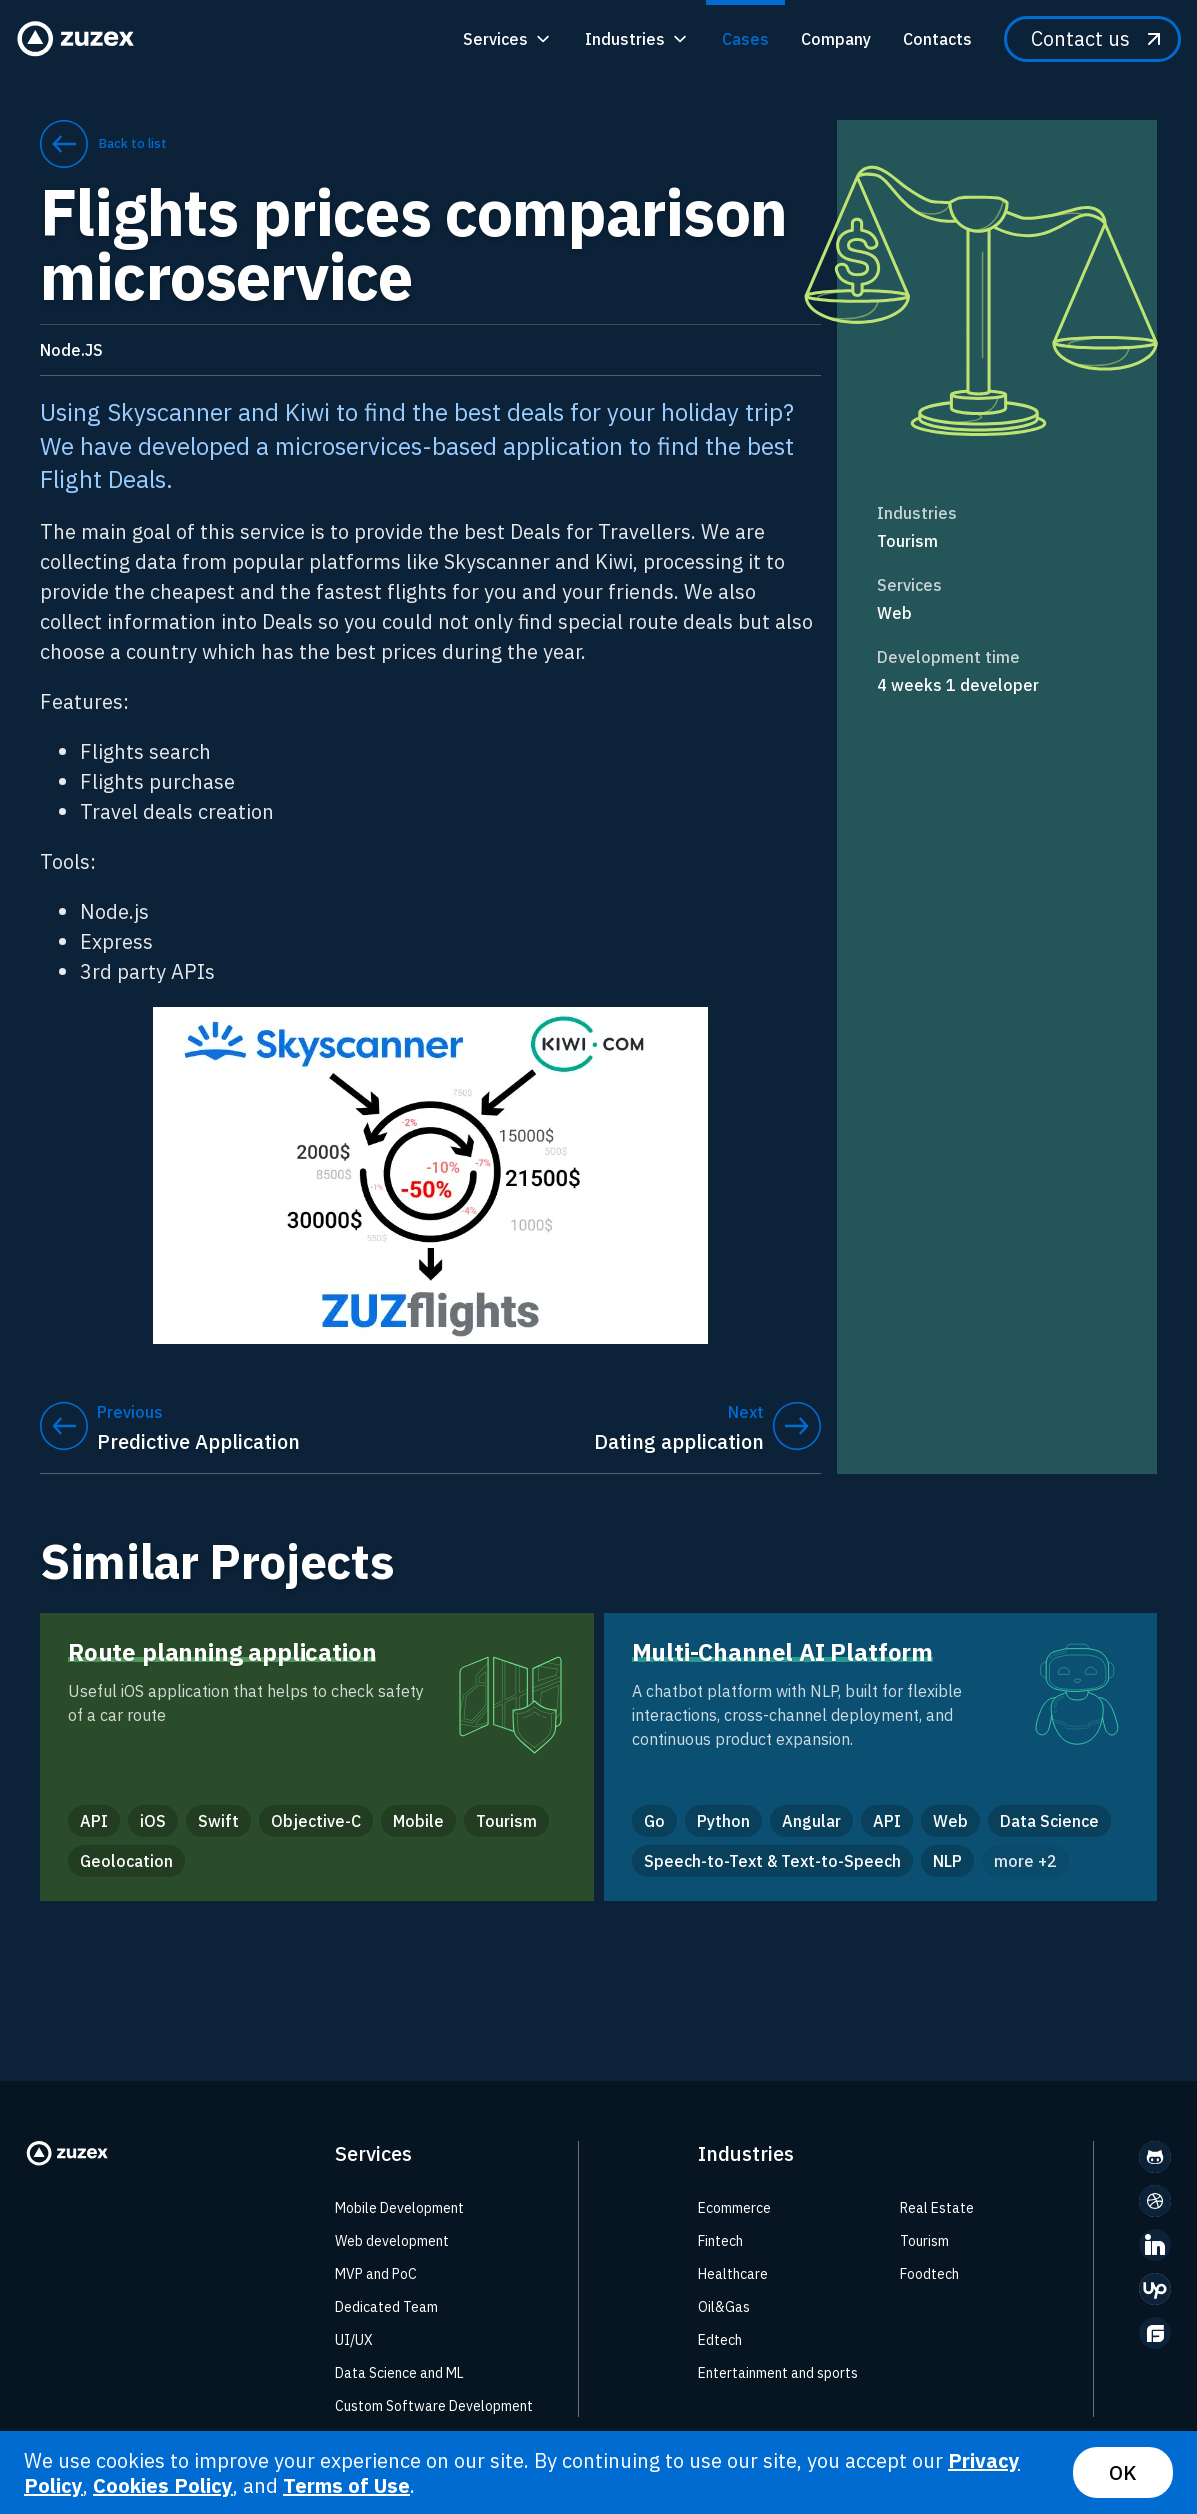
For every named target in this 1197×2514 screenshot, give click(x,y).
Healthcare (733, 2274)
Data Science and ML (399, 2373)
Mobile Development (399, 2208)
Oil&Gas (724, 2307)
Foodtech (929, 2274)
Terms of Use (346, 2485)
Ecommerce (734, 2208)
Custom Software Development (434, 2406)
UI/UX (354, 2340)
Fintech (720, 2241)
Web (894, 613)
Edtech (720, 2340)
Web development (392, 2241)
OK (1123, 2472)
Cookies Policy (163, 2485)
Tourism (907, 541)
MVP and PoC (376, 2274)
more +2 (1025, 1861)
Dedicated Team (386, 2307)
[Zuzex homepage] (82, 39)
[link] (997, 541)
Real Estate (937, 2208)
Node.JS (71, 350)
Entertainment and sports (778, 2373)
